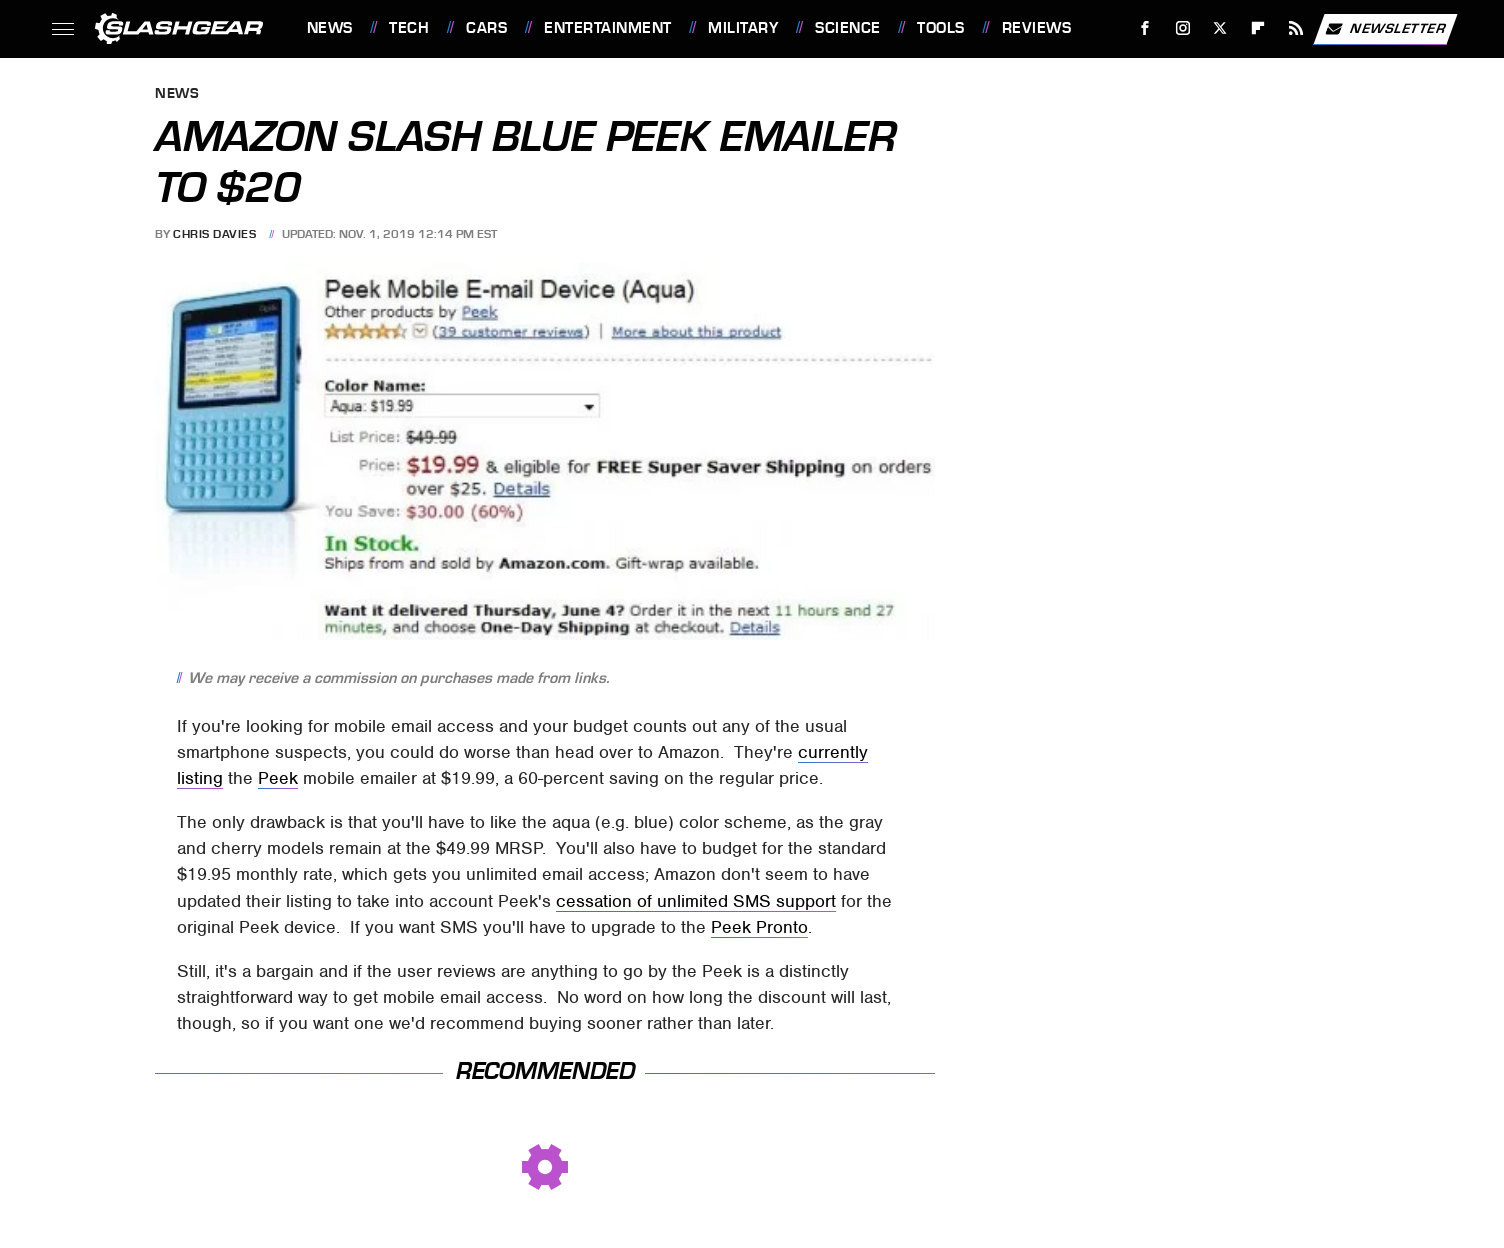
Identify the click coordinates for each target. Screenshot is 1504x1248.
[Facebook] (1144, 28)
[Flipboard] (1258, 28)
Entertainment (608, 28)
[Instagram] (1182, 28)
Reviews (1037, 28)
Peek (278, 778)
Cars (486, 28)
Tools (941, 28)
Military (743, 28)
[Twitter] (1220, 28)
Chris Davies (214, 234)
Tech (409, 28)
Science (848, 28)
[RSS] (1295, 28)
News (330, 28)
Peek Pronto (759, 927)
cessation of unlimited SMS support (696, 901)
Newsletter (1385, 29)
